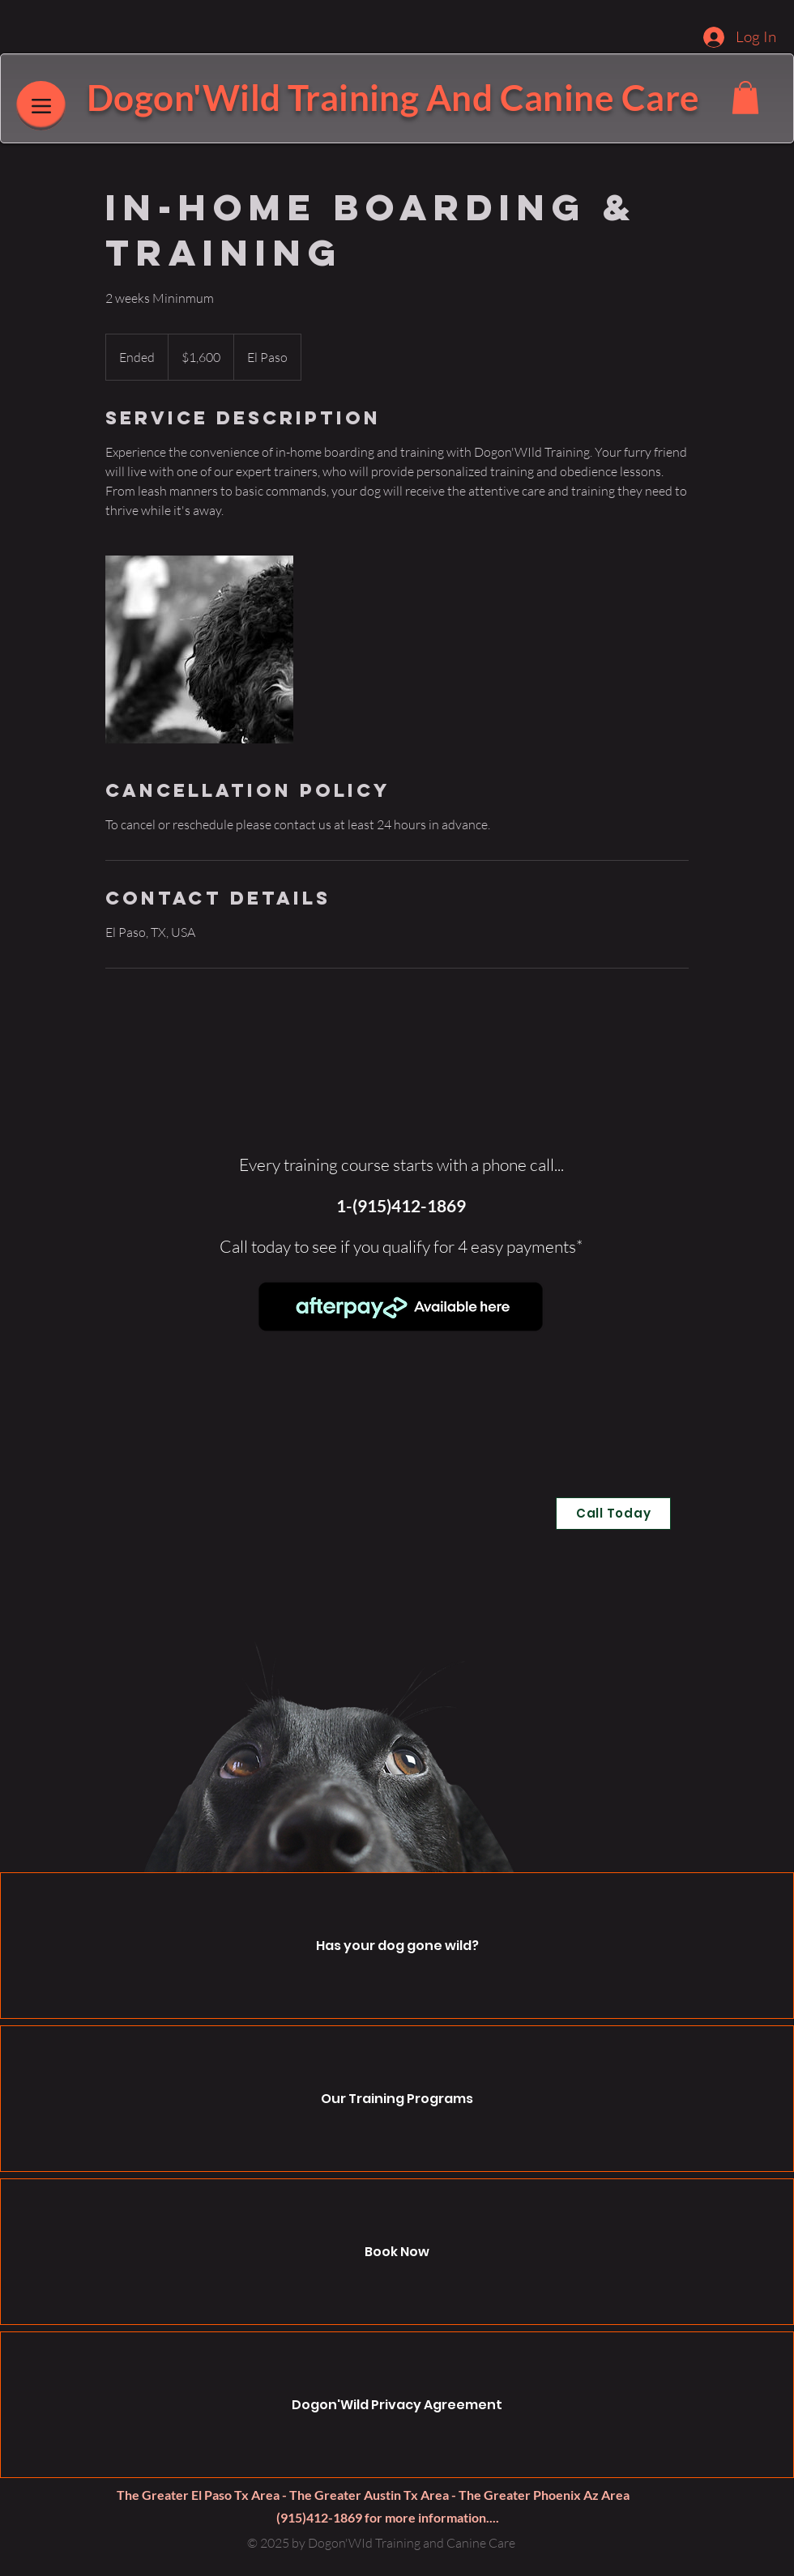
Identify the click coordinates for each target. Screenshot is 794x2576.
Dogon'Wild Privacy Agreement (397, 2404)
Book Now (397, 2251)
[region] (401, 1319)
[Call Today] (613, 1513)
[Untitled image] (199, 649)
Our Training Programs (397, 2098)
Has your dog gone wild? (397, 1945)
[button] (745, 97)
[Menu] (41, 105)
